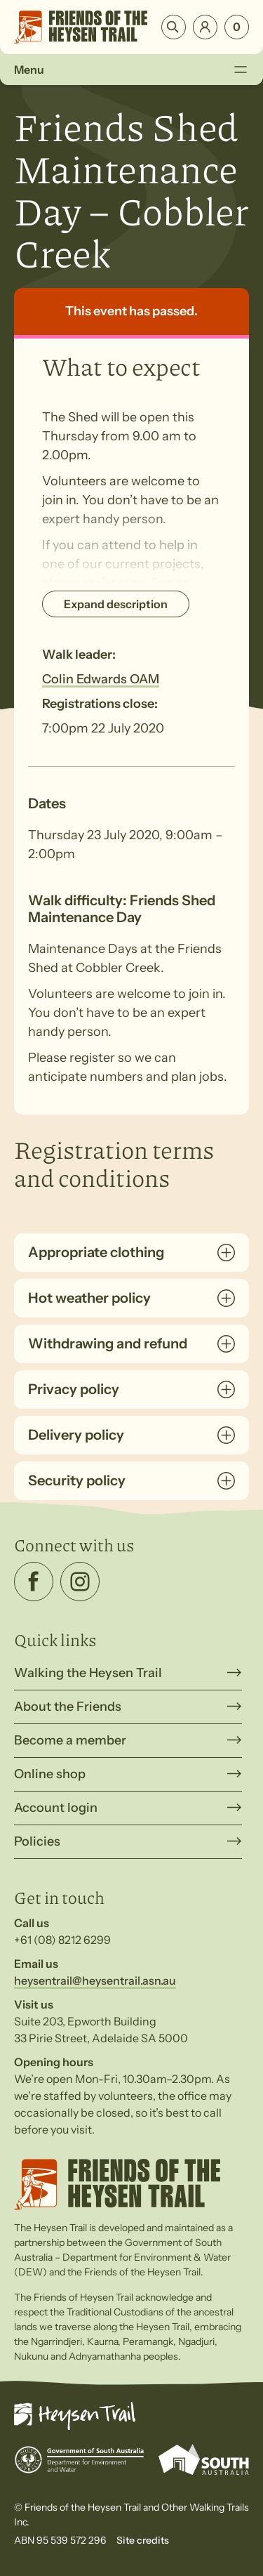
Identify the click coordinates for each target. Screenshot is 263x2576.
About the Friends (67, 1706)
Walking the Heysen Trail (88, 1673)
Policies (37, 1841)
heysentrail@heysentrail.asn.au (95, 1980)
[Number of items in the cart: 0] (236, 27)
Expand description (116, 604)
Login (205, 27)
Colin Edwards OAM (100, 679)
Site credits (142, 2540)
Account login (55, 1807)
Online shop (50, 1774)
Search (173, 27)
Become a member (70, 1740)
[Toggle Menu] (240, 69)
